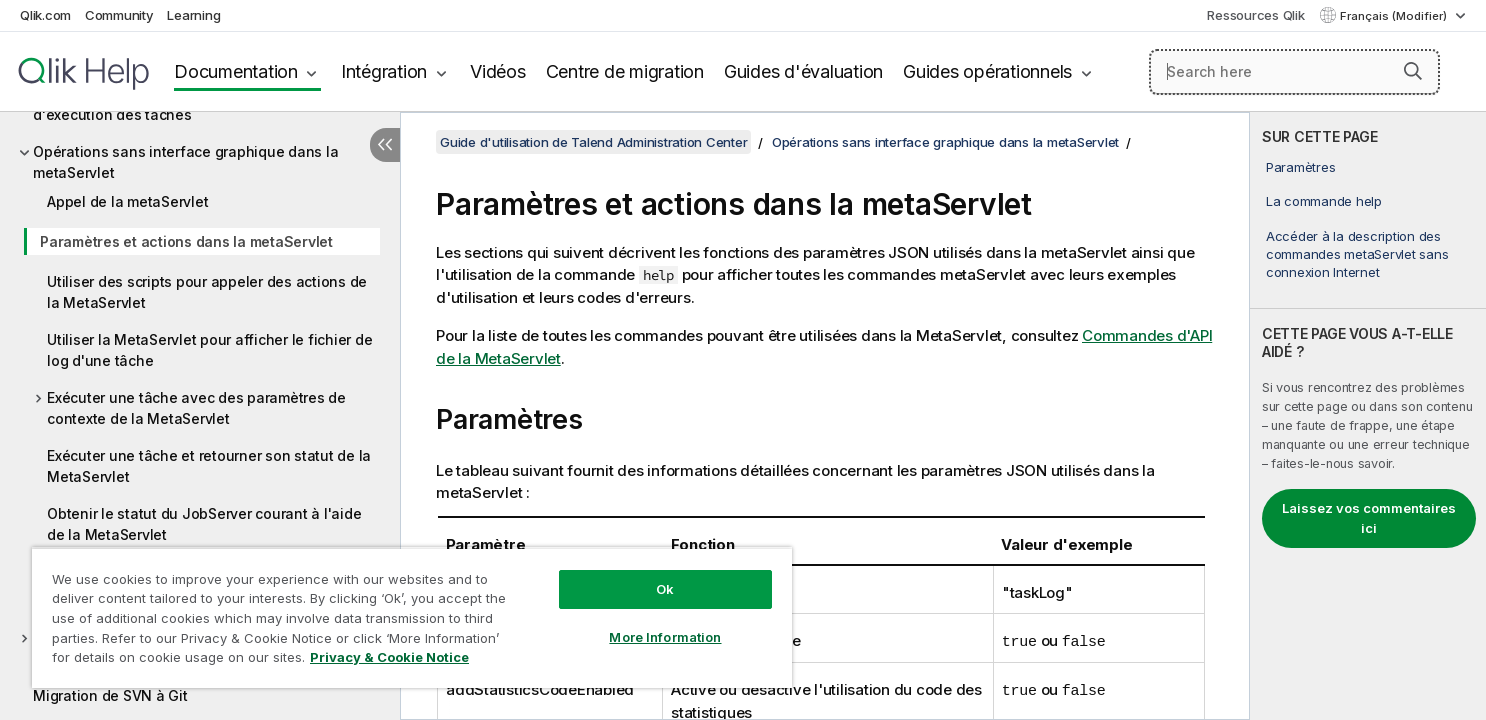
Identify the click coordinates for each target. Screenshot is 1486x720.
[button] (1413, 71)
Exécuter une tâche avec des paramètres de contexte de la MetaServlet (196, 408)
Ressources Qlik (1255, 15)
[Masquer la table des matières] (385, 145)
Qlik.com (45, 15)
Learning (193, 15)
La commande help (1324, 201)
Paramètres (1301, 167)
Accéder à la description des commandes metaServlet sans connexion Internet (1357, 254)
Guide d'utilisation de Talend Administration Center (593, 142)
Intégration (384, 71)
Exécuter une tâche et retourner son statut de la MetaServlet (209, 466)
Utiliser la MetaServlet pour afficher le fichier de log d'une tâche (209, 350)
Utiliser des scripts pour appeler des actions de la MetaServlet (207, 292)
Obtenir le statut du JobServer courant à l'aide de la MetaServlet (204, 524)
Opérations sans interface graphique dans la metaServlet (185, 162)
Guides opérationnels (987, 71)
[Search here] (1295, 72)
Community (119, 15)
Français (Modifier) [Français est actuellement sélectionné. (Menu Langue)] (1395, 16)
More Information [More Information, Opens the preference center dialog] (665, 637)
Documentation (236, 71)
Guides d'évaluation (803, 71)
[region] (412, 617)
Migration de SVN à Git (110, 695)
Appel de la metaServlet (127, 201)
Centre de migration (625, 71)
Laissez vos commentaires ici (1369, 518)
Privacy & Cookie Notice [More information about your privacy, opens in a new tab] (389, 657)
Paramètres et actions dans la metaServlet (186, 241)
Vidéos (498, 71)
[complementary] (1368, 416)
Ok (665, 589)
